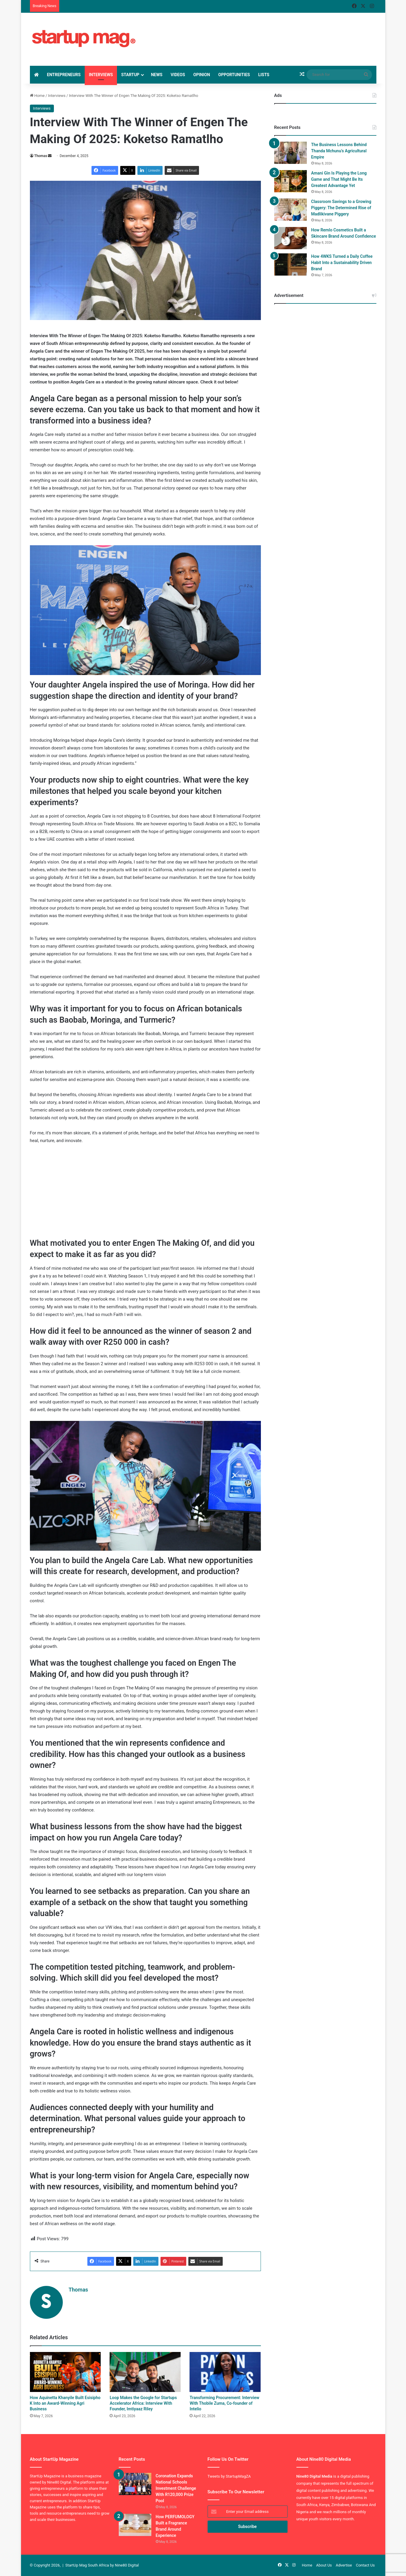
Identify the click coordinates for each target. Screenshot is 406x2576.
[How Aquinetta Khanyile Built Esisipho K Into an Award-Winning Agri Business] (65, 2372)
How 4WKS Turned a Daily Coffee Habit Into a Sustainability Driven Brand (342, 262)
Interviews (101, 74)
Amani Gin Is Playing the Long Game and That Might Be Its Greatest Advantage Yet (339, 179)
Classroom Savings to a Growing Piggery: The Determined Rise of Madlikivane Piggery (341, 207)
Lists (263, 74)
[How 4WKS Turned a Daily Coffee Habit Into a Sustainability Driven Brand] (290, 264)
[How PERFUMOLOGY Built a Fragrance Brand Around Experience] (135, 2525)
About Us (324, 2565)
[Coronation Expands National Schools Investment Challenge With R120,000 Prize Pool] (135, 2484)
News (157, 74)
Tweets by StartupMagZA (229, 2476)
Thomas (40, 156)
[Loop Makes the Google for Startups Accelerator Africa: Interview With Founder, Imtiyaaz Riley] (145, 2372)
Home (37, 95)
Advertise (344, 2565)
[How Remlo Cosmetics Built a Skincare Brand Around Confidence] (290, 238)
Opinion (201, 74)
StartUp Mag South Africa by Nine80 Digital (102, 2565)
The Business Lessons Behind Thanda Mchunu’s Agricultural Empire (339, 150)
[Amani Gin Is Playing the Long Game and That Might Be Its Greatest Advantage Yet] (290, 181)
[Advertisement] (256, 32)
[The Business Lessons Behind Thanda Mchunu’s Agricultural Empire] (290, 153)
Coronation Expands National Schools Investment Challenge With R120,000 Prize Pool (176, 2488)
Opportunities (234, 74)
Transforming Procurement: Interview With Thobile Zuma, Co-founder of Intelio (224, 2403)
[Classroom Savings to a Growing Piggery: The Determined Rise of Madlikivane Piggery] (290, 210)
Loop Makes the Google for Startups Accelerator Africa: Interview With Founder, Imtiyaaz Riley (143, 2403)
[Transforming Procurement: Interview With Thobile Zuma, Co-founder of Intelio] (225, 2372)
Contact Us (365, 2565)
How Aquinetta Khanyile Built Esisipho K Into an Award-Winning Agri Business (65, 2403)
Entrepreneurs (64, 74)
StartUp (130, 74)
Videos (178, 74)
